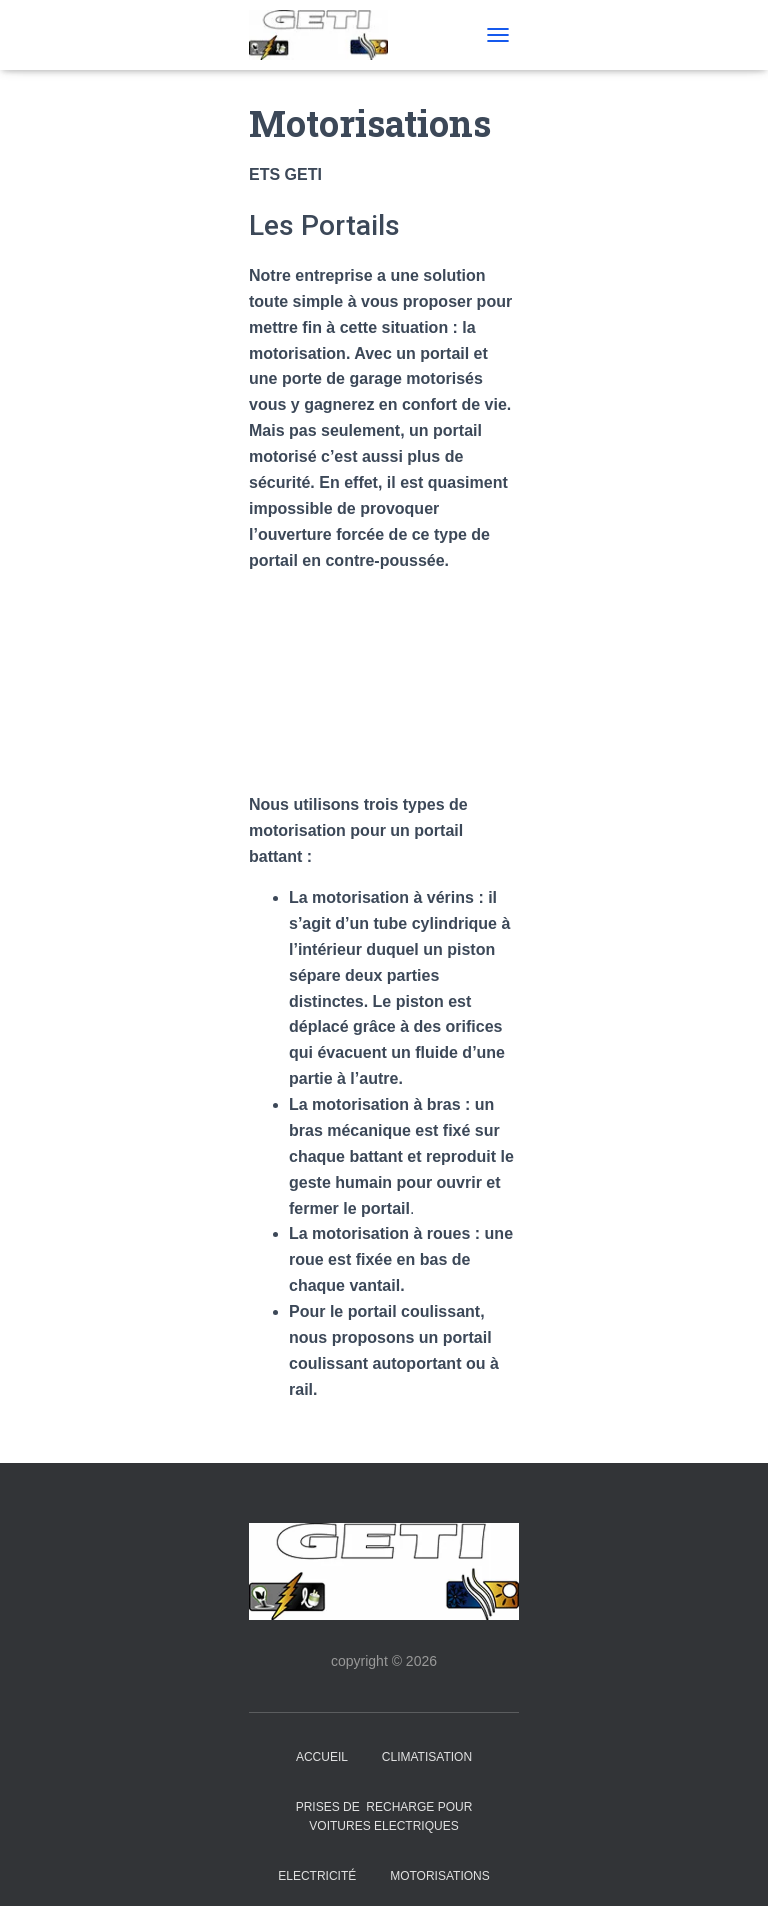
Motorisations (440, 1876)
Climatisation (427, 1757)
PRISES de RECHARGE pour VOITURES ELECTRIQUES (384, 1816)
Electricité (317, 1876)
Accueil (322, 1757)
